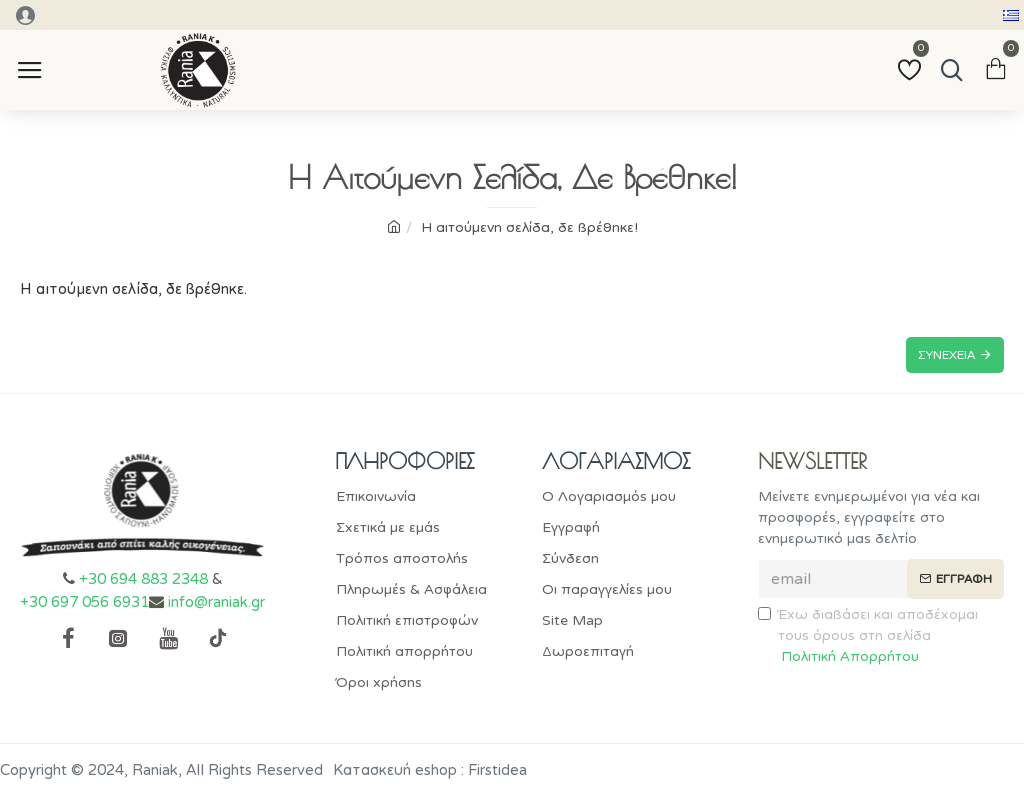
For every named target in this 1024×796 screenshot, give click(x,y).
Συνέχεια (946, 355)
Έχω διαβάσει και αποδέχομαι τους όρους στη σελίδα (868, 636)
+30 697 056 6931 (84, 602)
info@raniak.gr (216, 602)
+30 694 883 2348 (143, 579)
